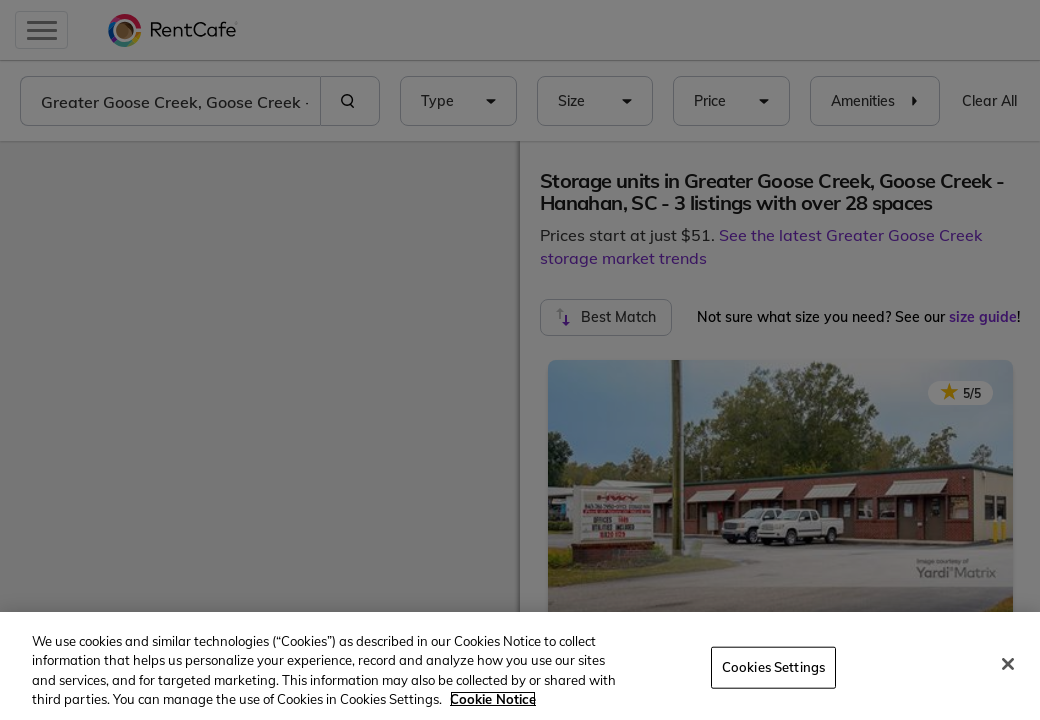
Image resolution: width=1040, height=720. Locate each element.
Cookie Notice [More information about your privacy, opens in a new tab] (493, 699)
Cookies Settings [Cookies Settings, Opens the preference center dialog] (773, 667)
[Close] (1008, 664)
